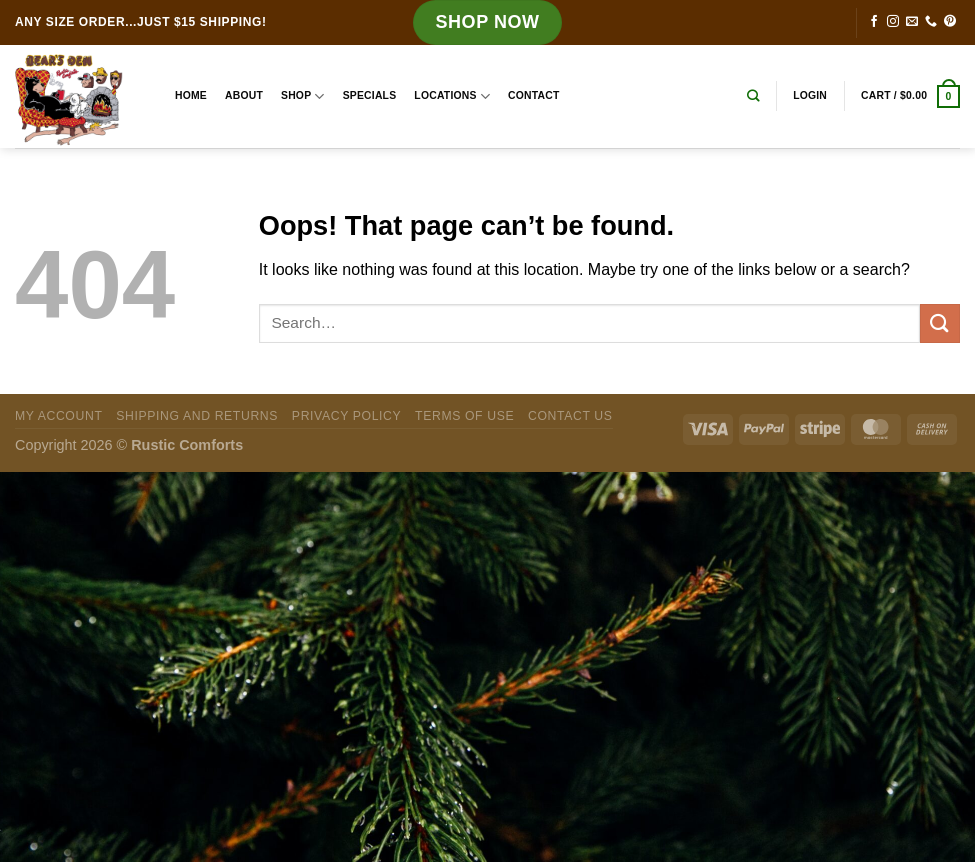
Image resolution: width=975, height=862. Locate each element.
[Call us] (931, 22)
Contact (533, 95)
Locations (452, 96)
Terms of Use (464, 416)
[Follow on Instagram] (893, 22)
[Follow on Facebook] (874, 22)
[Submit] (940, 323)
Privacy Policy (346, 416)
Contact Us (570, 416)
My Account (58, 416)
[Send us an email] (912, 22)
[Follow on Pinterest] (950, 22)
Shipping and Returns (197, 416)
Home (191, 95)
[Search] (753, 96)
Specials (370, 95)
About (244, 95)
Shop (303, 96)
